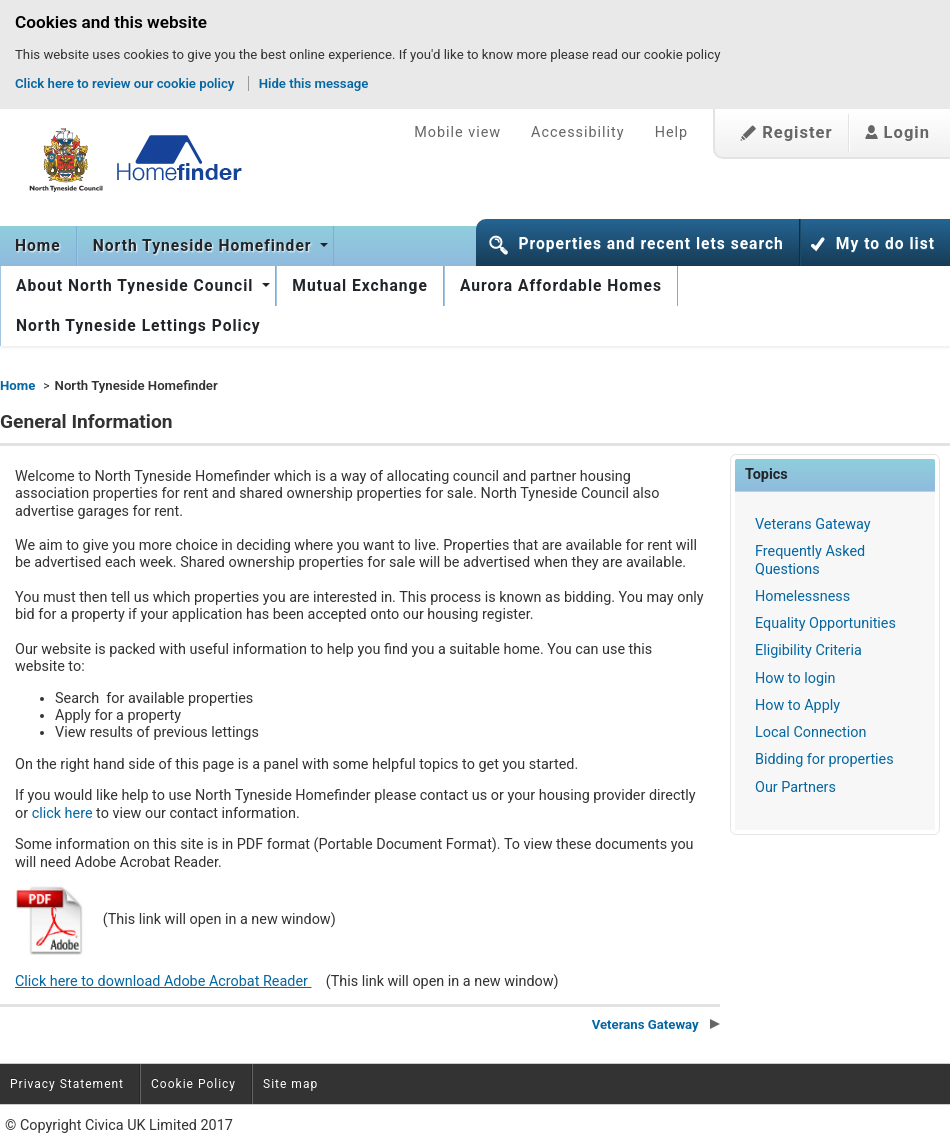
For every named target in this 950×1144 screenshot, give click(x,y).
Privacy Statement (67, 1084)
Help (671, 132)
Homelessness (802, 596)
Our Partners (795, 787)
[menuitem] (38, 246)
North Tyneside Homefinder (205, 246)
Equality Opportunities (825, 623)
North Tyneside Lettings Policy (138, 326)
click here (64, 813)
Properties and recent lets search (650, 244)
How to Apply (797, 705)
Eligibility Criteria (808, 650)
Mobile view (457, 132)
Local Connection (810, 732)
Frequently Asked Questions (810, 560)
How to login (795, 678)
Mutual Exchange (360, 286)
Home (38, 246)
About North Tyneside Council (137, 286)
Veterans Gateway (813, 524)
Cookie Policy (193, 1084)
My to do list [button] (885, 244)
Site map (290, 1084)
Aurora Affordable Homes (561, 286)
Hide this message (314, 83)
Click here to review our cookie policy (124, 83)
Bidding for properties (824, 759)
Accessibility (578, 132)
